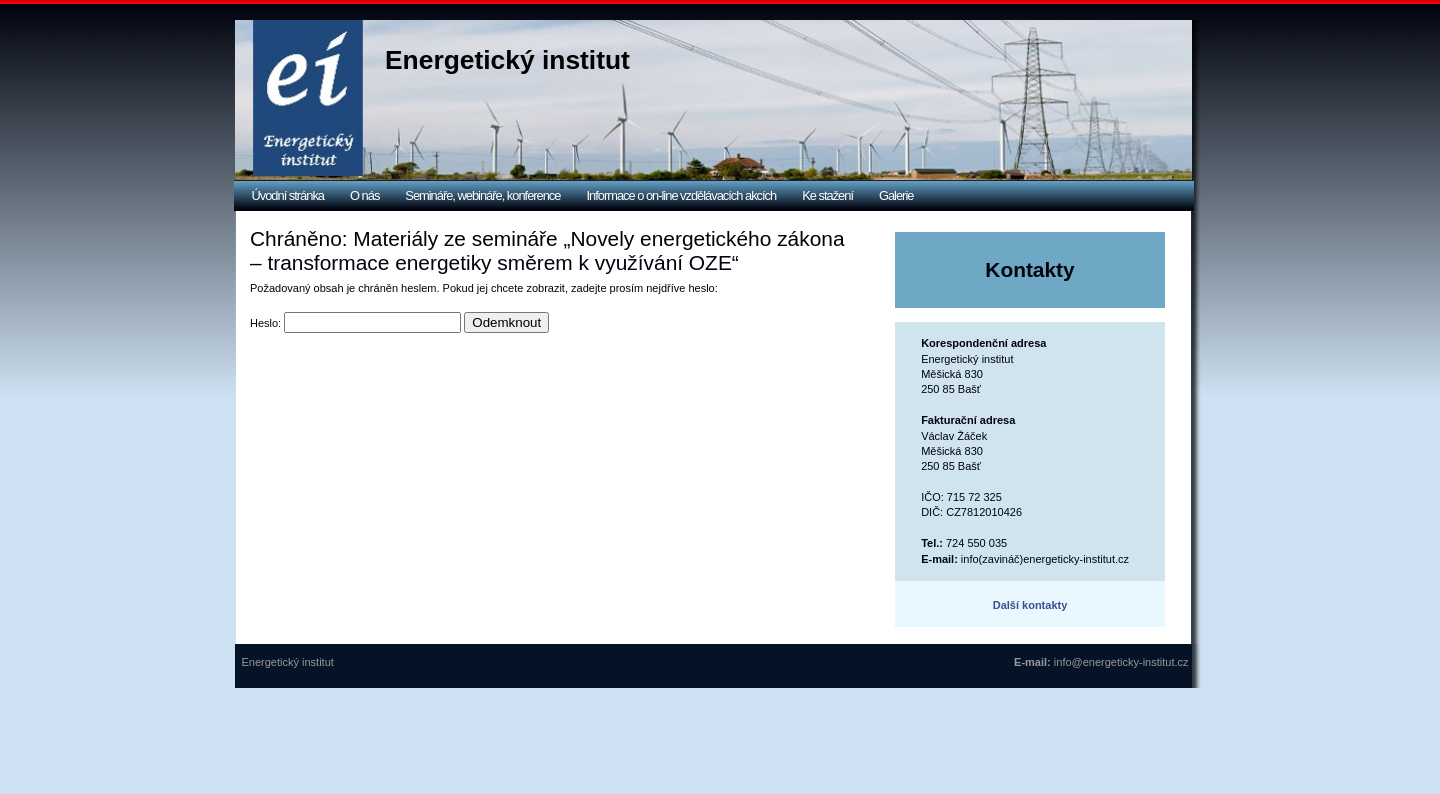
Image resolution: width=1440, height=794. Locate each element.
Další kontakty (1030, 605)
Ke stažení (827, 195)
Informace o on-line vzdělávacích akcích (681, 195)
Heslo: (355, 323)
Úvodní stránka (288, 195)
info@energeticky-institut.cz (1121, 662)
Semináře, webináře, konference (482, 195)
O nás (364, 195)
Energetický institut (507, 60)
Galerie (896, 195)
